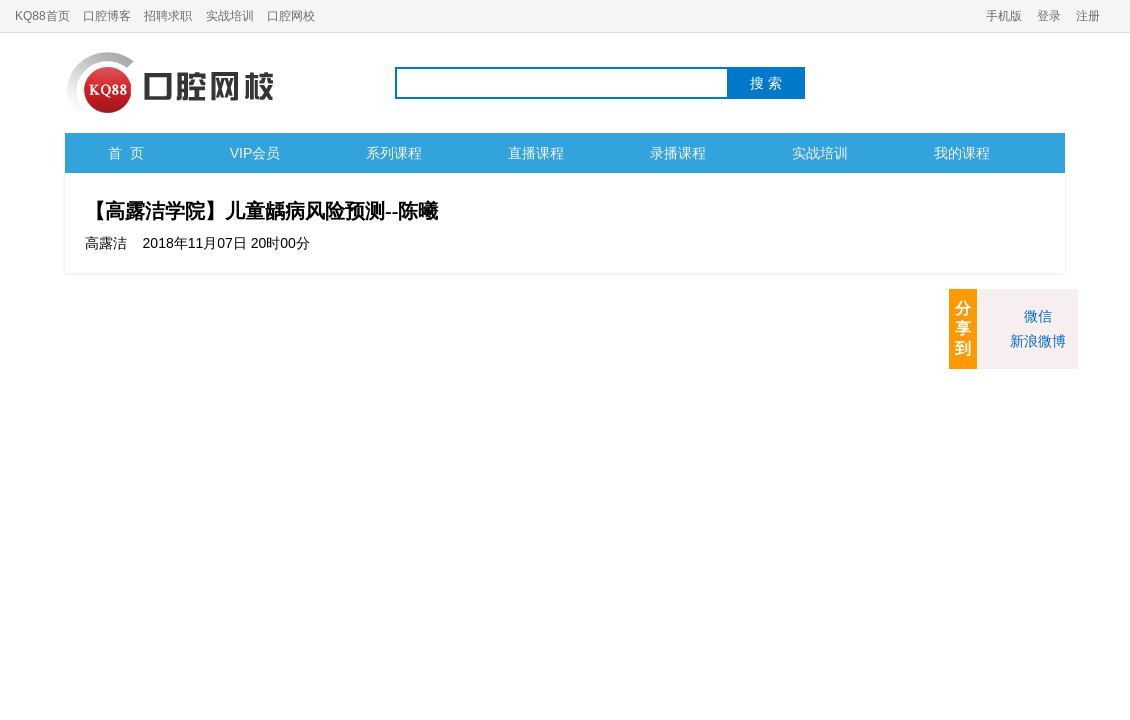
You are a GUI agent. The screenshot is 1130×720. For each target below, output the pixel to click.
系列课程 (394, 153)
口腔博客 (107, 16)
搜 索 (766, 83)
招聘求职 (168, 16)
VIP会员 (255, 153)
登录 (1049, 16)
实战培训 (230, 16)
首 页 (126, 153)
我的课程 (962, 153)
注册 (1088, 16)
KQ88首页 (42, 16)
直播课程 (536, 153)
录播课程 (678, 153)
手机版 (1004, 16)
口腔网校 (291, 16)
